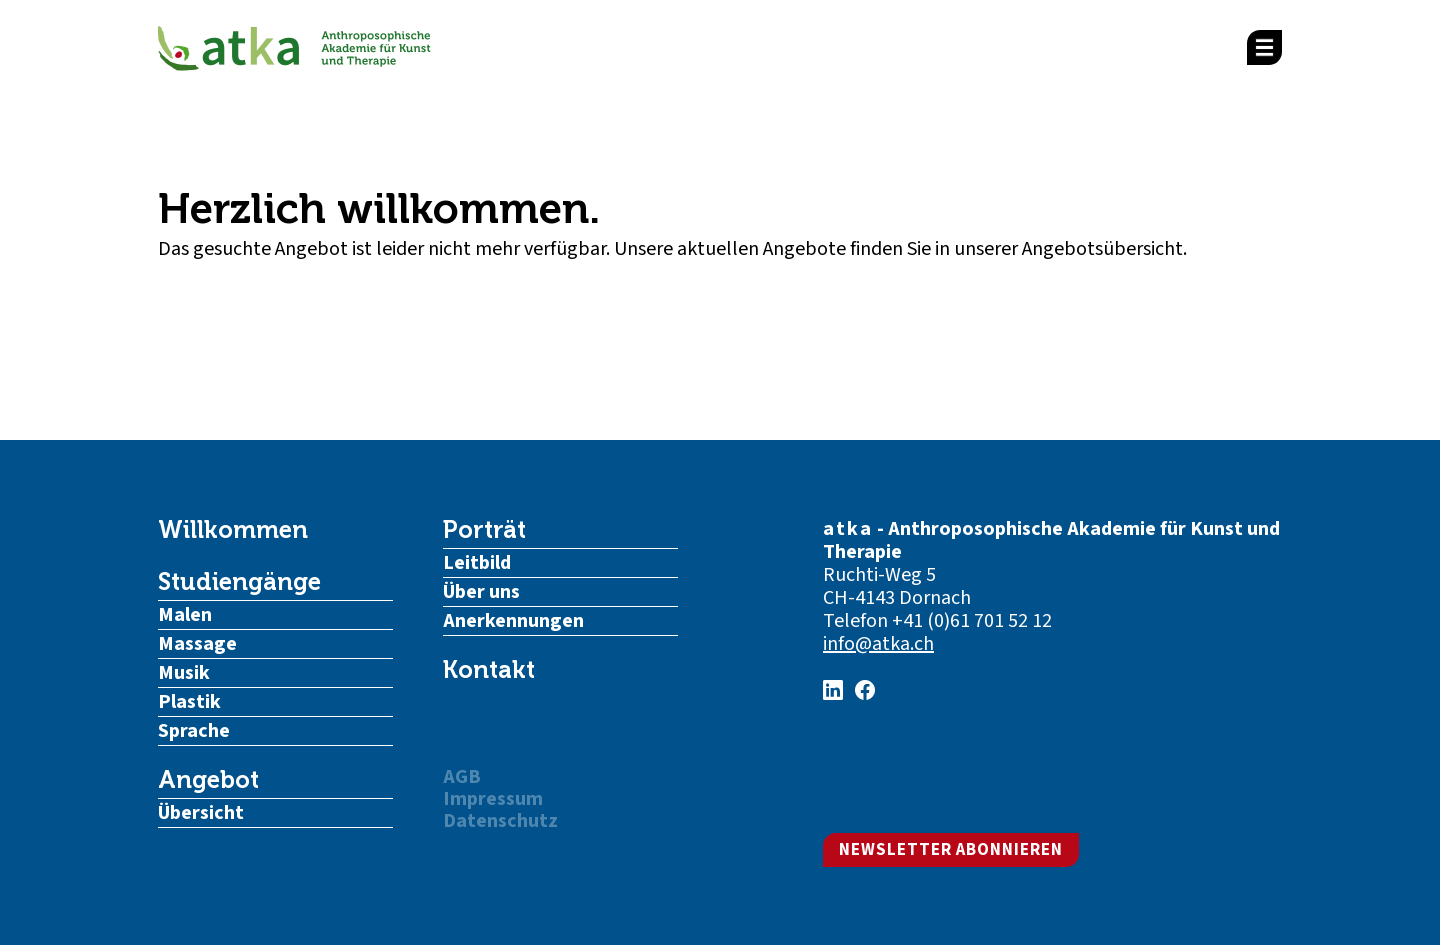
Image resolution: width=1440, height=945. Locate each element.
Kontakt (489, 670)
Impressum (493, 799)
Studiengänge (239, 582)
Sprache (194, 731)
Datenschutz (500, 821)
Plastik (189, 702)
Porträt (484, 530)
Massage (197, 644)
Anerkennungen (513, 621)
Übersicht (201, 813)
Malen (185, 615)
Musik (184, 673)
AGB (462, 777)
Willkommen (233, 530)
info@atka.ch (878, 644)
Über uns (481, 592)
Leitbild (477, 563)
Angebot (208, 780)
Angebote (804, 249)
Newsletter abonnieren (951, 850)
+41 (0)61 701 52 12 (972, 621)
